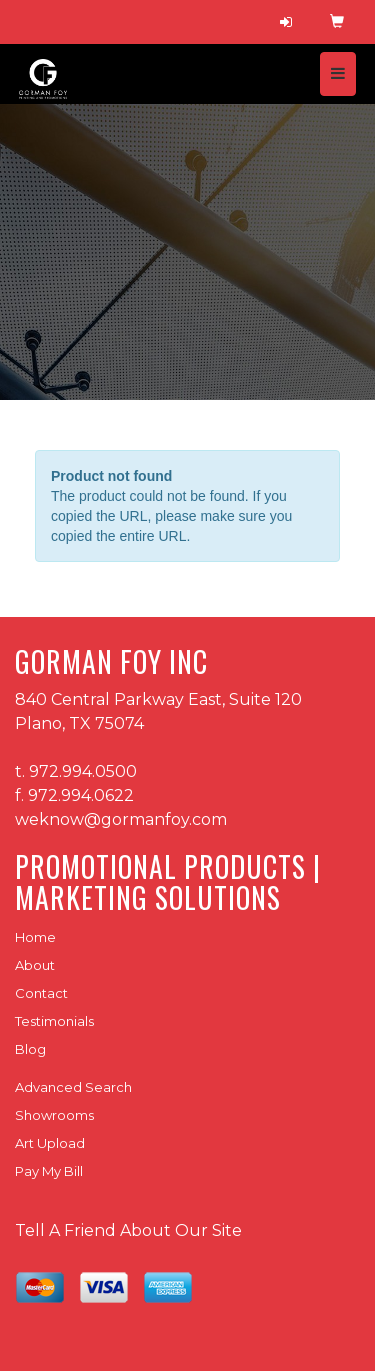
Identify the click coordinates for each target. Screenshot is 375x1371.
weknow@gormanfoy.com (121, 819)
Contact (41, 993)
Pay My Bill (49, 1171)
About (35, 965)
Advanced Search (73, 1087)
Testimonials (54, 1021)
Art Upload (50, 1143)
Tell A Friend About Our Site (128, 1230)
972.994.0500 (83, 771)
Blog (30, 1049)
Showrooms (54, 1115)
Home (35, 937)
